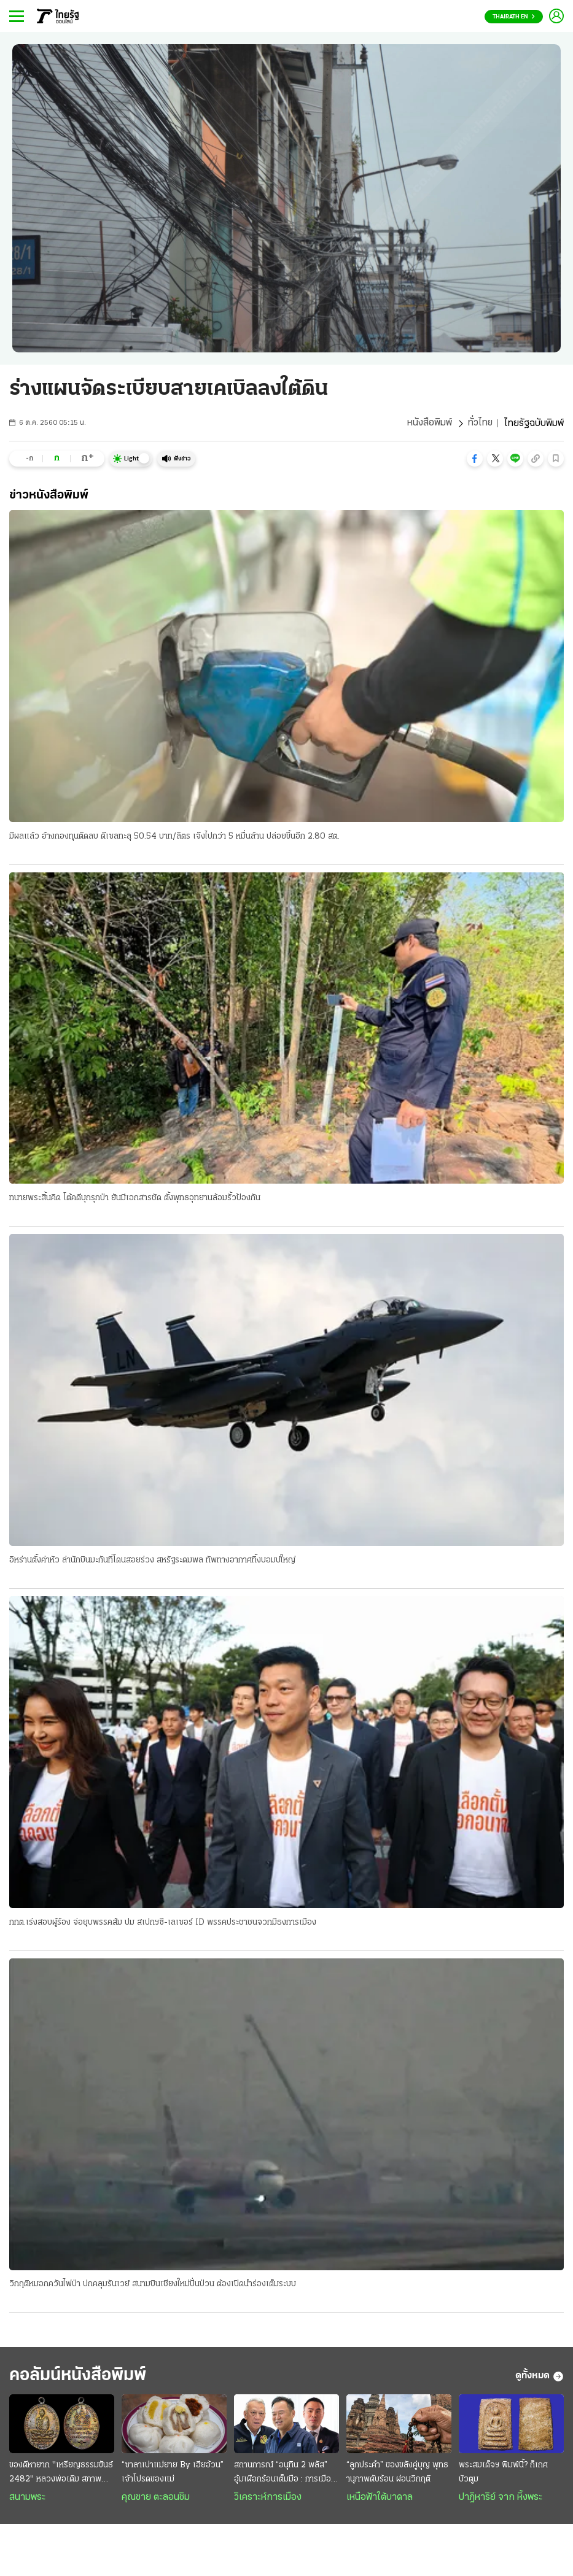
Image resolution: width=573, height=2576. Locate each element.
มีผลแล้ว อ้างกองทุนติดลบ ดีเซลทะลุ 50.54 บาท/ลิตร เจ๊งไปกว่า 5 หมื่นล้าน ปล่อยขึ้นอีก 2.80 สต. (174, 836)
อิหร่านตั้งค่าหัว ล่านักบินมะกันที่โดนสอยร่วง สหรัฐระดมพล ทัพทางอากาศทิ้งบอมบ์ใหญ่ (152, 1560)
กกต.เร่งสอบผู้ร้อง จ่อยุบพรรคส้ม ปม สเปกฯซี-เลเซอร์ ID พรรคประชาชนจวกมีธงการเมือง (162, 1923)
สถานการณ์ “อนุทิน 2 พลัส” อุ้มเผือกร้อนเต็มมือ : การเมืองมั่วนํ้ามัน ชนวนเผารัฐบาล (282, 2475)
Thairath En (514, 17)
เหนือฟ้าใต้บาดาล (379, 2499)
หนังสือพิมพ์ (429, 424)
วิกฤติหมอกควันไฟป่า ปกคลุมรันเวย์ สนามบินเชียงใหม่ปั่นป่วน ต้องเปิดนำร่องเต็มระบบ (152, 2285)
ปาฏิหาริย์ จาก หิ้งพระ (500, 2499)
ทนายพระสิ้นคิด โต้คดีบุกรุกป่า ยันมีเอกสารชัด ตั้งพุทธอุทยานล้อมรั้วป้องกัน (134, 1198)
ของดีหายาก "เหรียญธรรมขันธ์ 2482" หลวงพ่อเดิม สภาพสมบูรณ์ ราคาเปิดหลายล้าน (61, 2475)
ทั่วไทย (480, 424)
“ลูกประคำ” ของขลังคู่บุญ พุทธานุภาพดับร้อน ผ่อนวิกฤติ (397, 2474)
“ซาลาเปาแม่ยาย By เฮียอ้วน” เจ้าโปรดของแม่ (173, 2474)
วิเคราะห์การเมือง (268, 2499)
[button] (475, 459)
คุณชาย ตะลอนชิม (156, 2499)
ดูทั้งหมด (539, 2377)
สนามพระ (27, 2499)
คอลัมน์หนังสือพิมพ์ (81, 2377)
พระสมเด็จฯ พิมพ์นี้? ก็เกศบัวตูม (503, 2474)
